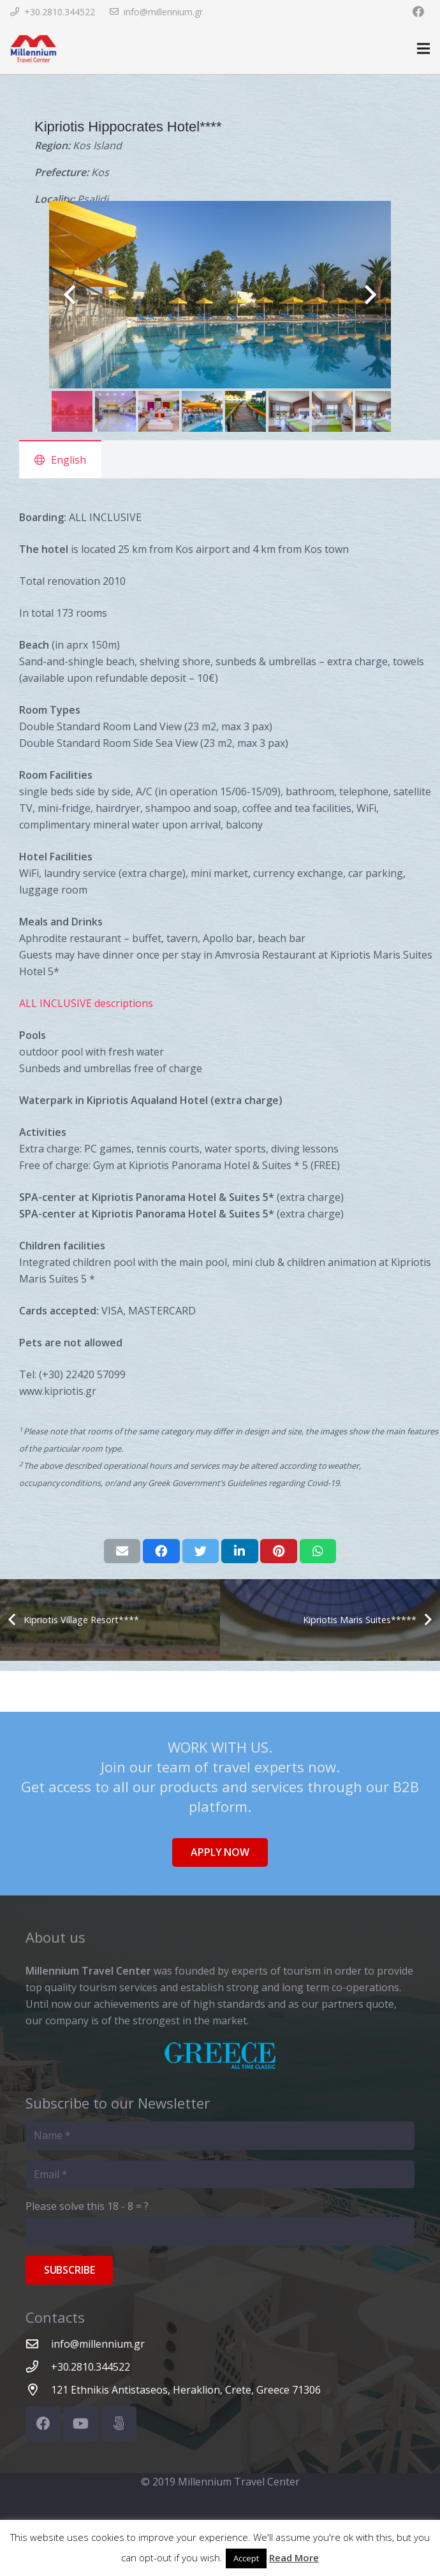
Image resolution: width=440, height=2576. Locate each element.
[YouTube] (80, 2423)
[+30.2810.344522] (38, 2366)
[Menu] (423, 48)
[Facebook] (43, 2423)
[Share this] (161, 1551)
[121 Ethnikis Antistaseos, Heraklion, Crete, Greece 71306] (38, 2389)
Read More (294, 2557)
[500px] (118, 2423)
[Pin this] (278, 1551)
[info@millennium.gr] (38, 2343)
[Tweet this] (200, 1551)
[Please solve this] (220, 2231)
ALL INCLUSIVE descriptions (86, 1003)
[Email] (220, 2174)
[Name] (220, 2135)
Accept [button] (246, 2558)
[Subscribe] (69, 2270)
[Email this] (122, 1551)
